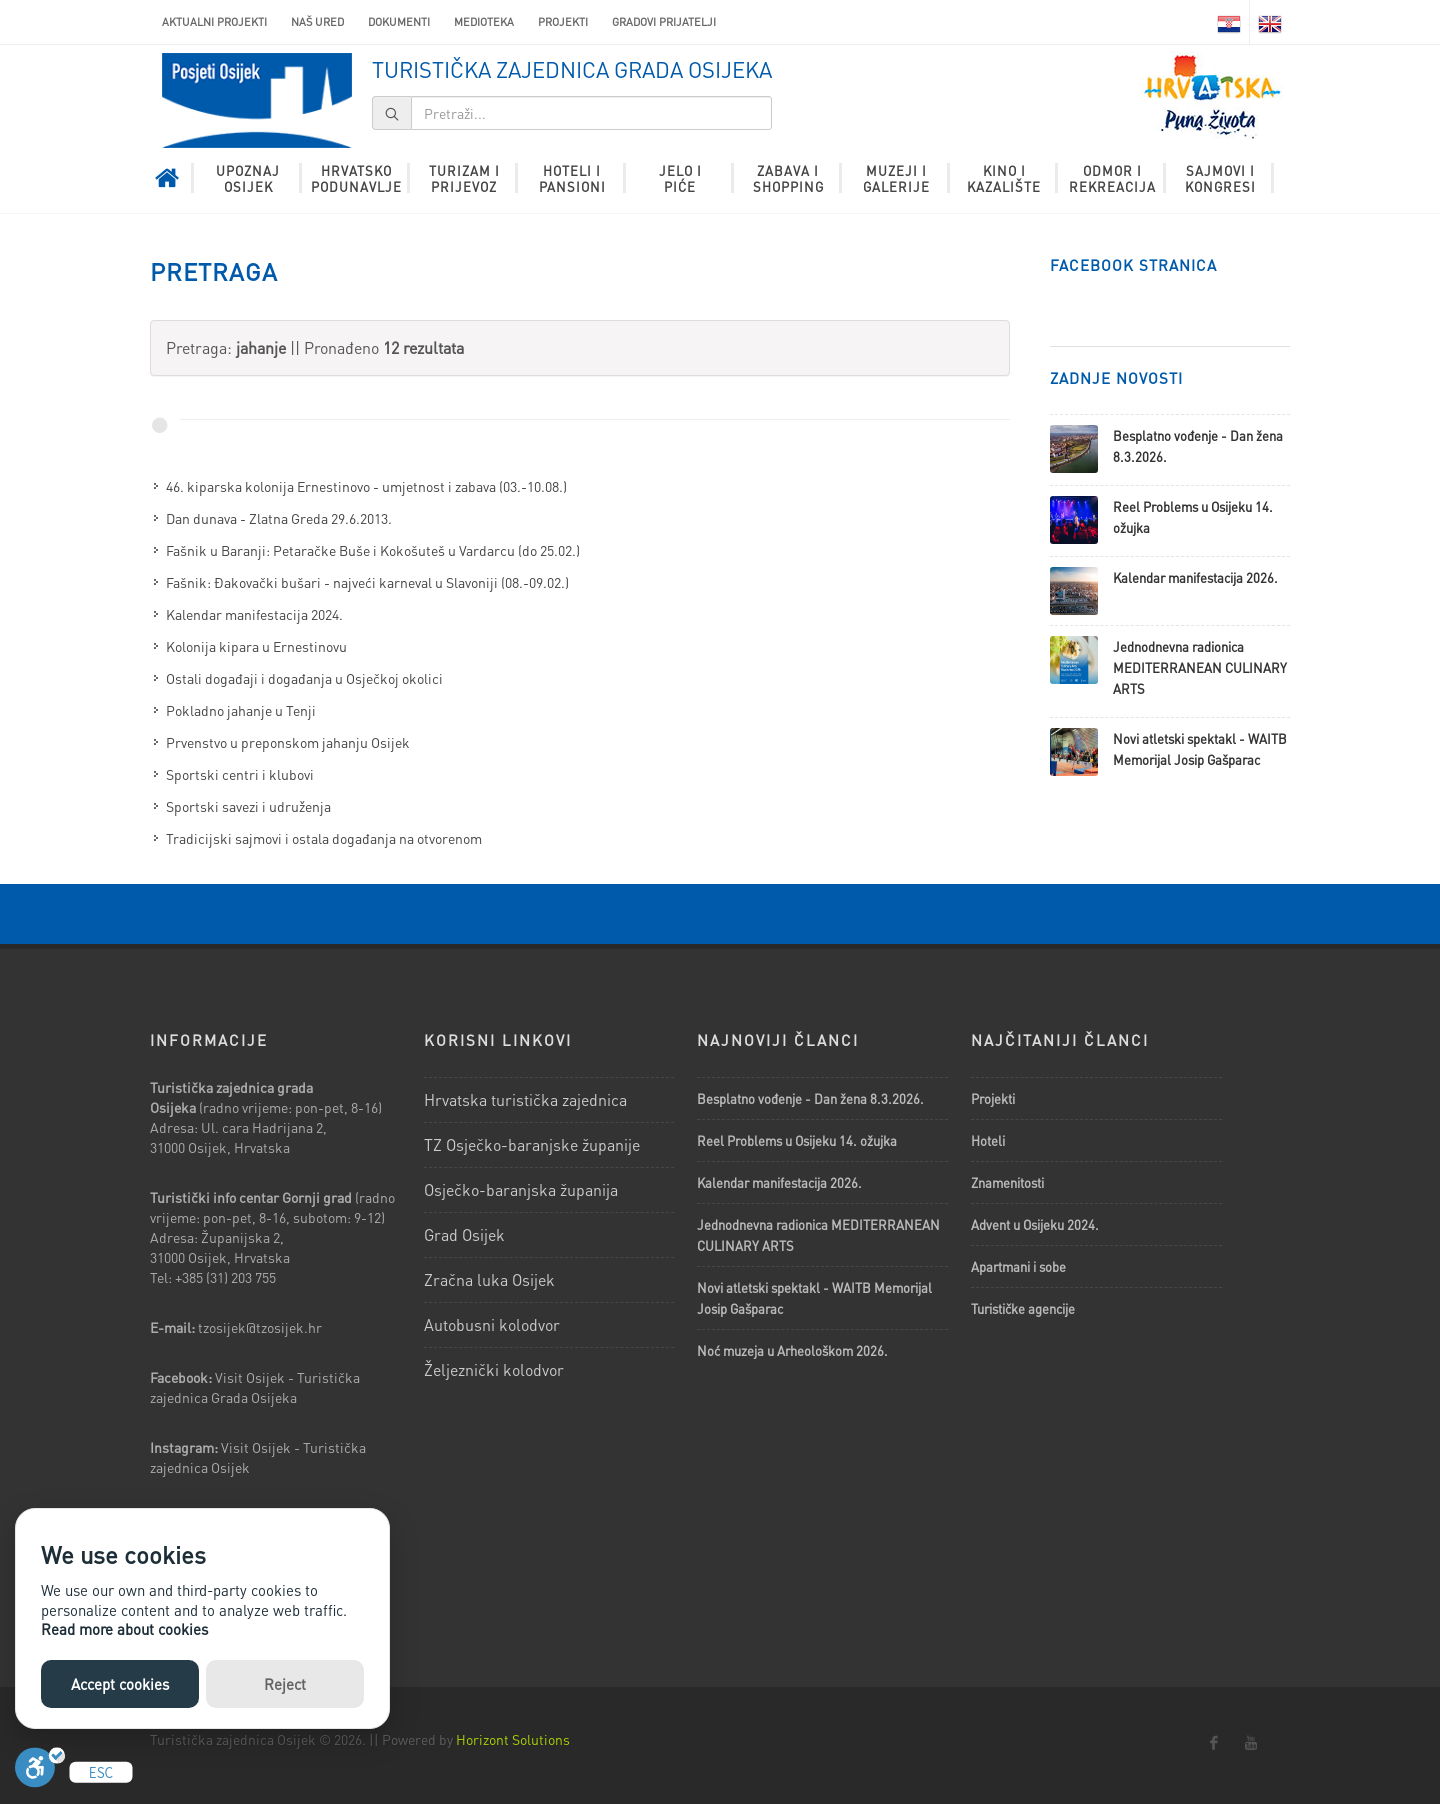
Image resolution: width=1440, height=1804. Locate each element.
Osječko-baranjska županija (521, 1189)
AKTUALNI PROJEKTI (214, 22)
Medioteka (484, 22)
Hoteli (988, 1140)
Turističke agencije (1023, 1308)
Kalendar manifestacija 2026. (1195, 577)
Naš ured (317, 22)
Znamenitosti (1007, 1182)
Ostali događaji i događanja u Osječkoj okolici (304, 678)
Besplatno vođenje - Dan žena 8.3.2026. (810, 1098)
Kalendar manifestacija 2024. (254, 614)
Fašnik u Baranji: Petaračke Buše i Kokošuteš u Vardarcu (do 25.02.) (373, 550)
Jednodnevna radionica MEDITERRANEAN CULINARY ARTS (1200, 667)
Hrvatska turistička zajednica (525, 1099)
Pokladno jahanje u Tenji (241, 710)
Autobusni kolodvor (492, 1324)
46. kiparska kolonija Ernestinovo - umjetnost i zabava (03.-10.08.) (366, 486)
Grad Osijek (464, 1234)
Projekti (563, 22)
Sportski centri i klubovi (240, 774)
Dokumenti (399, 22)
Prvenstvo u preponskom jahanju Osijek (288, 742)
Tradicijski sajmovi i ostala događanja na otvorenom (324, 838)
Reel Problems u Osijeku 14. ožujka (797, 1140)
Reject (285, 1684)
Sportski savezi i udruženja (248, 806)
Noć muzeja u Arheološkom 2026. (792, 1350)
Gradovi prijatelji (664, 22)
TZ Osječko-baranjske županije (532, 1144)
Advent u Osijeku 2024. (1035, 1224)
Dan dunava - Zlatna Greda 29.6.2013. (279, 518)
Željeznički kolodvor (494, 1369)
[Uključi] (40, 1772)
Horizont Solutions (513, 1739)
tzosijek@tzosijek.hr (260, 1327)
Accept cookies (120, 1684)
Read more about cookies (124, 1629)
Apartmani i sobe (1018, 1266)
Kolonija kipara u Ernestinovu (256, 646)
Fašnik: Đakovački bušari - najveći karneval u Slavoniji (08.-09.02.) (367, 582)
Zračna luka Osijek (489, 1279)
